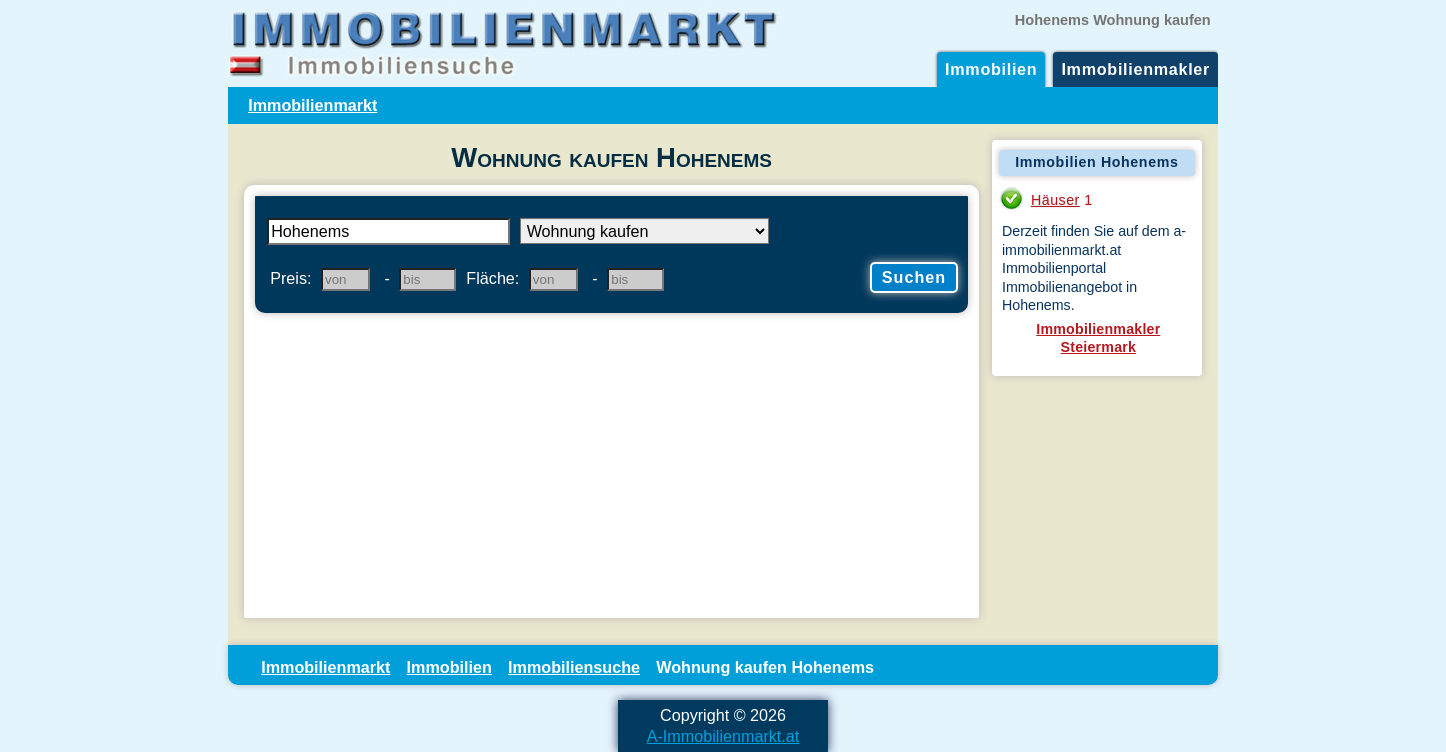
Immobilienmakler (1135, 69)
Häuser (1055, 200)
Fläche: (492, 278)
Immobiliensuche (574, 667)
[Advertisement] (611, 468)
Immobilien (991, 69)
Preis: (290, 278)
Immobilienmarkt (312, 105)
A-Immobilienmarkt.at (723, 736)
